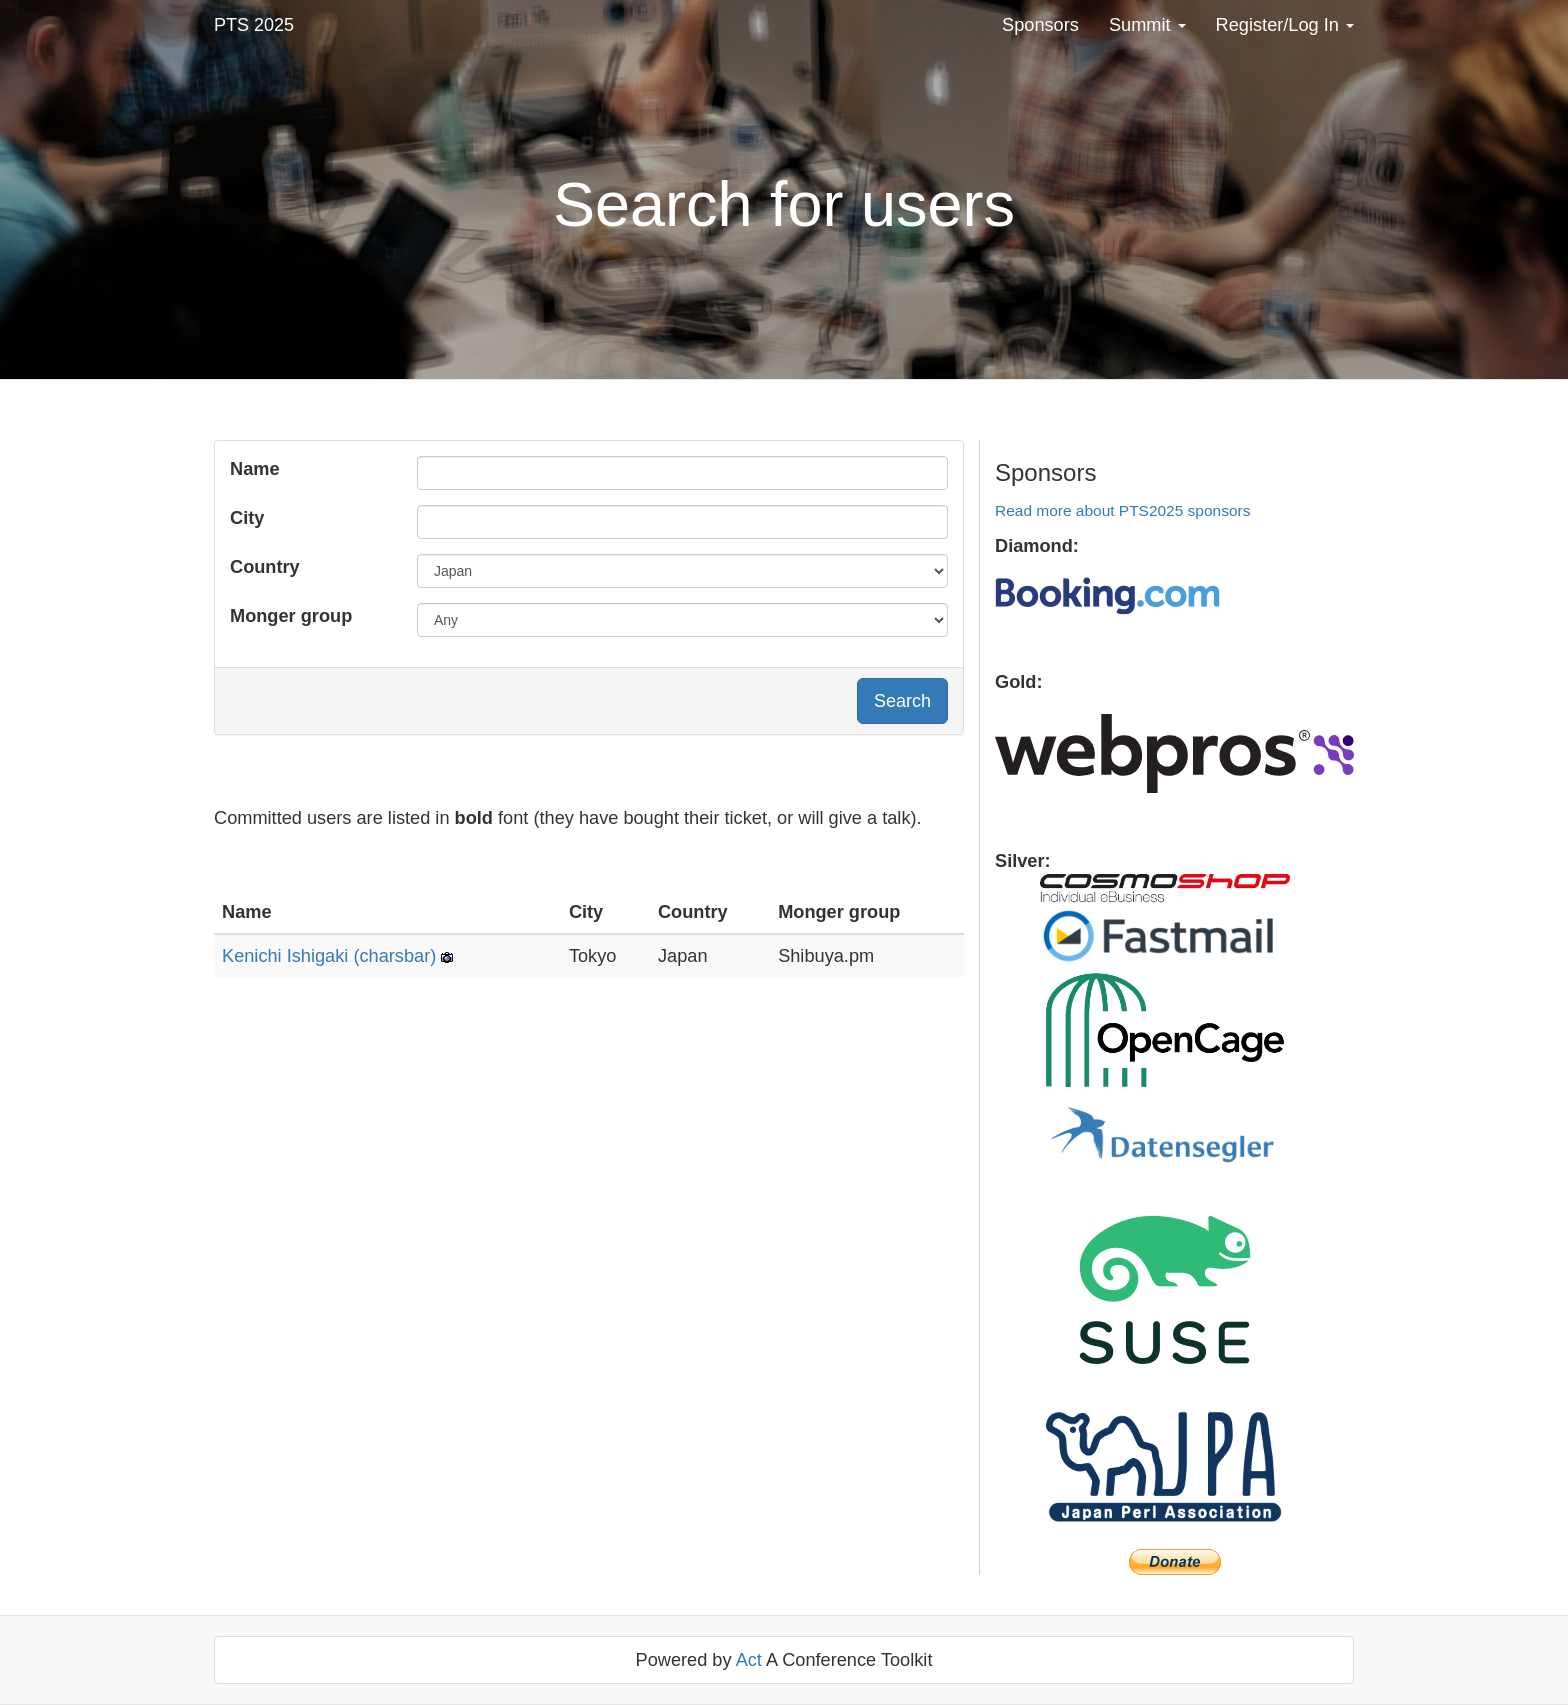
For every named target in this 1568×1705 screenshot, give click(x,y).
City (247, 518)
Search (902, 701)
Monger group (291, 616)
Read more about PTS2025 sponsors (1122, 510)
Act (749, 1660)
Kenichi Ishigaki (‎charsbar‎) (329, 956)
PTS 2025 (254, 25)
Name (255, 469)
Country (265, 567)
